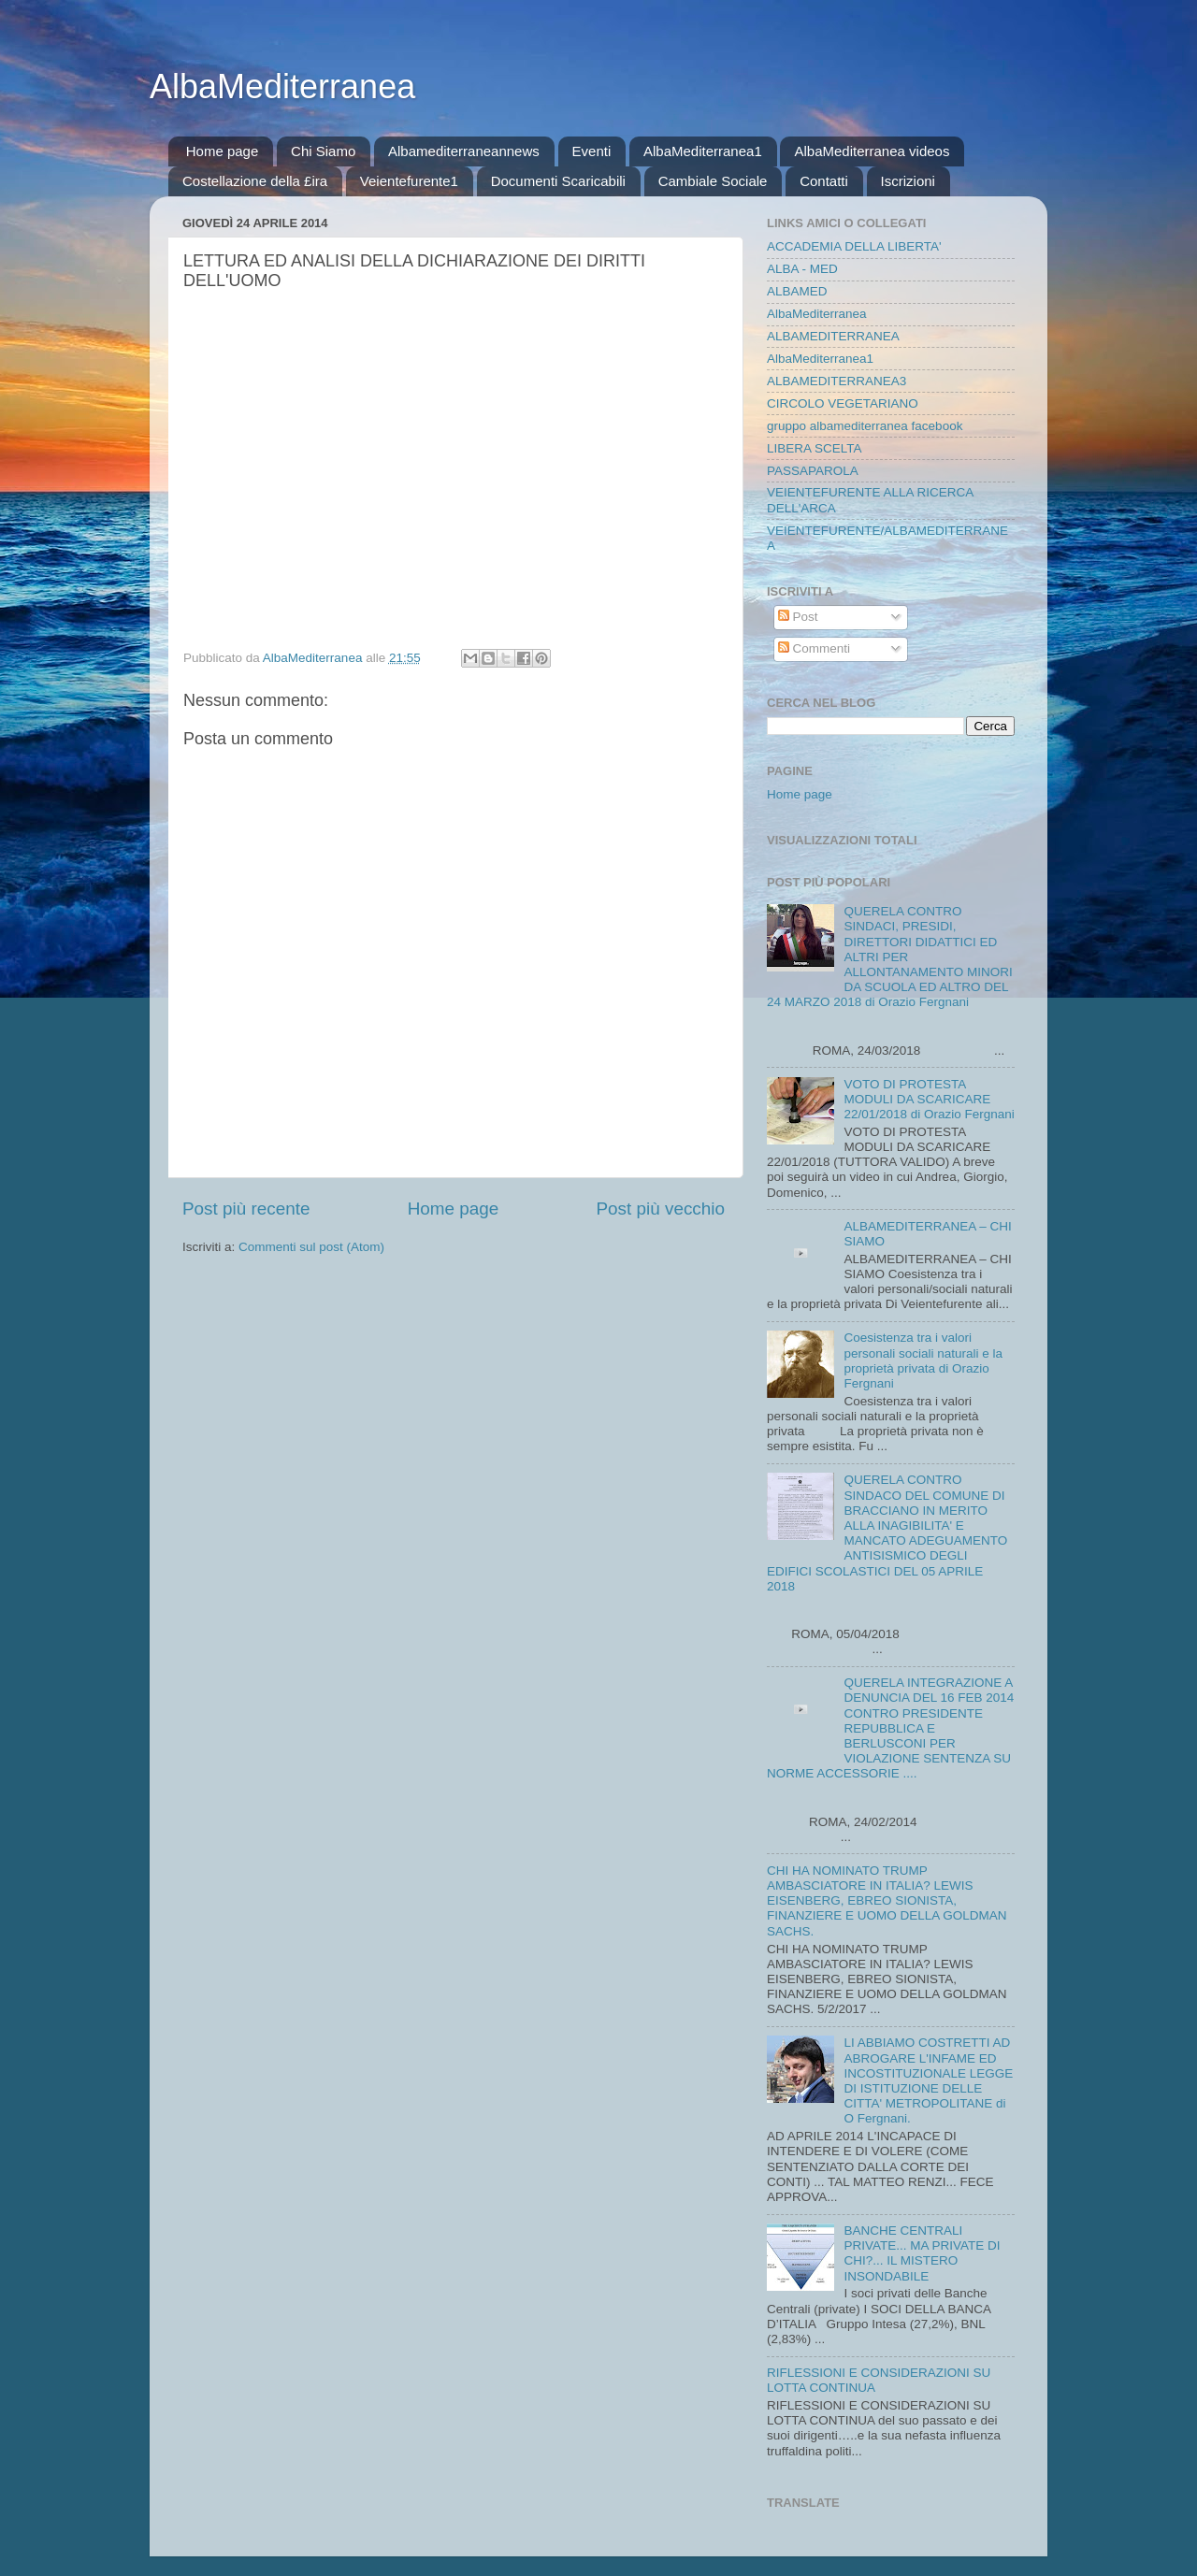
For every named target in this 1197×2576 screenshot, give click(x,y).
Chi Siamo (323, 151)
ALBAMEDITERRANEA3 (836, 381)
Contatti (824, 181)
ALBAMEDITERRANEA (833, 336)
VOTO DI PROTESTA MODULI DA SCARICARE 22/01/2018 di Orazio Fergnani (929, 1099)
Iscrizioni (908, 181)
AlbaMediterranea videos (871, 151)
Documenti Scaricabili (558, 181)
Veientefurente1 (409, 181)
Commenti (814, 648)
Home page (222, 151)
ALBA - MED (802, 269)
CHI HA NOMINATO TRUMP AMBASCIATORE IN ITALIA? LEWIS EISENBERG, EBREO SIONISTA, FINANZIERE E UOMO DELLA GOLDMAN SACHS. (887, 1901)
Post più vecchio (660, 1208)
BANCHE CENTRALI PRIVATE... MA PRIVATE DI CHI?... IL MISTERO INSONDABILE (922, 2253)
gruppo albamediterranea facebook (864, 426)
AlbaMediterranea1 (702, 151)
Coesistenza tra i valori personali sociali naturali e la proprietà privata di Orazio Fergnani (923, 1360)
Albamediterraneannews (464, 151)
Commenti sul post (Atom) (311, 1247)
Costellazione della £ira (254, 181)
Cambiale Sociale (713, 181)
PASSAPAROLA (812, 471)
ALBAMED (797, 291)
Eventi (592, 151)
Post (798, 617)
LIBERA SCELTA (814, 448)
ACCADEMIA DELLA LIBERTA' (854, 246)
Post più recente (246, 1208)
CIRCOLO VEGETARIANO (842, 403)
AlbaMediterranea (282, 86)
